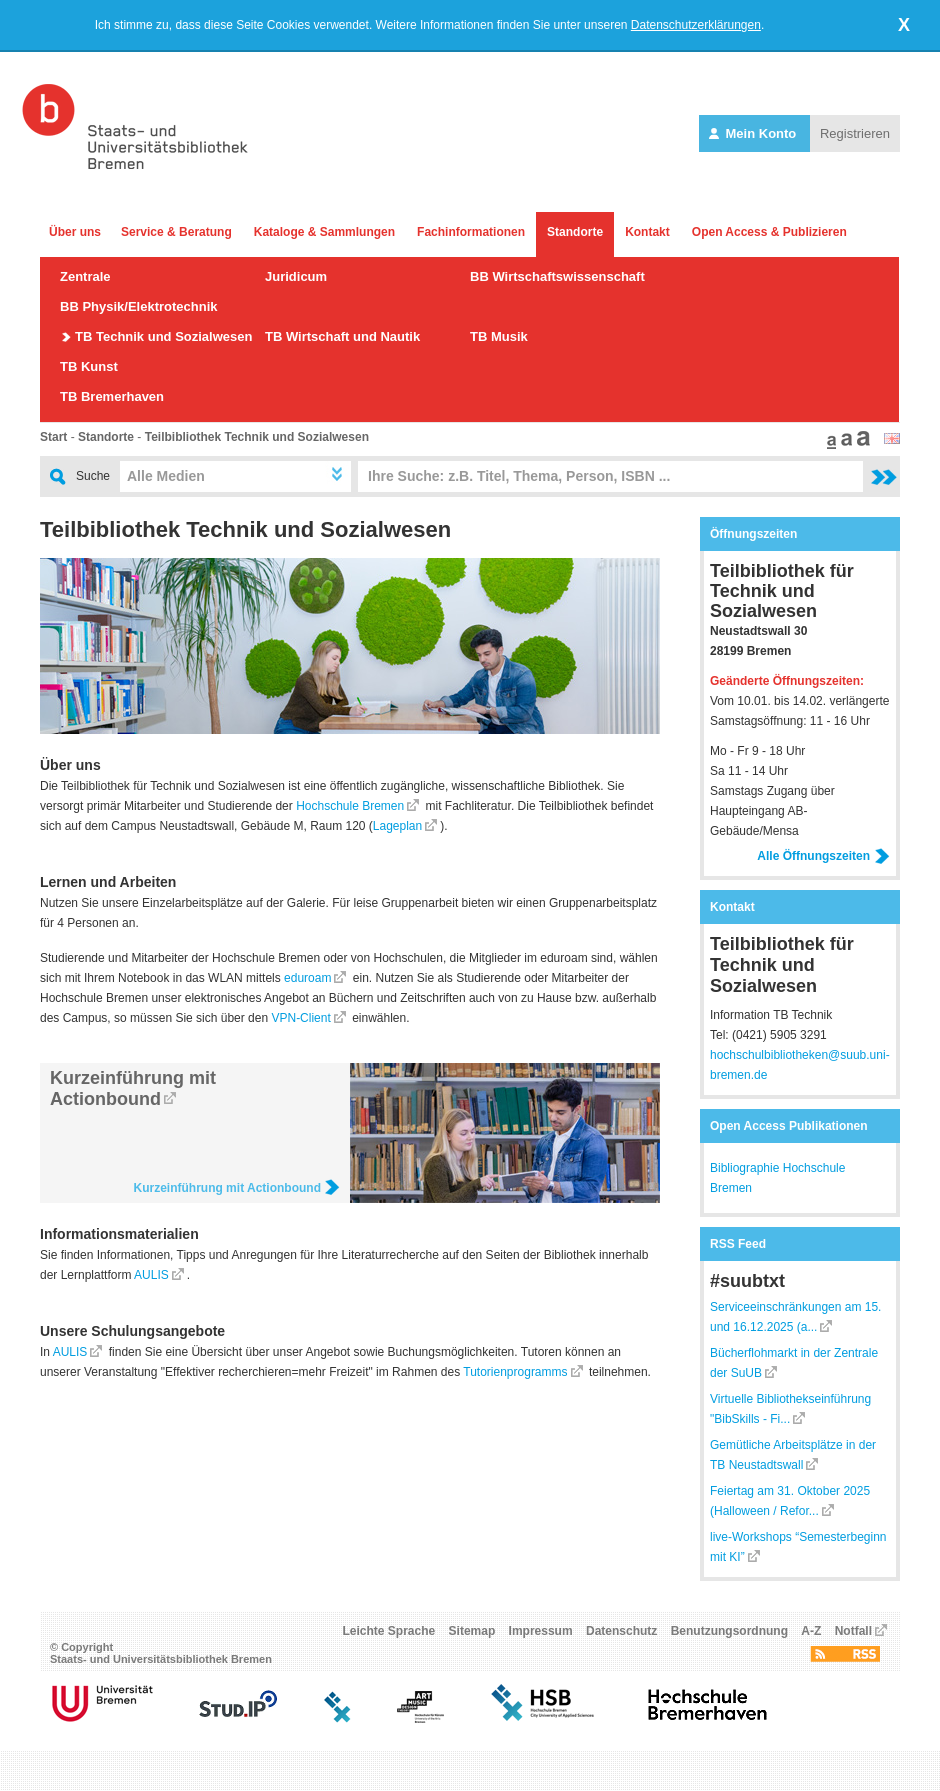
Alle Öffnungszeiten (823, 856)
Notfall (853, 1631)
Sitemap (472, 1631)
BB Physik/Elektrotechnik (139, 306)
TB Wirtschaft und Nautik (342, 336)
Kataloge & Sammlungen (324, 232)
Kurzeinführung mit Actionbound (133, 1088)
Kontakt (647, 232)
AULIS (151, 1275)
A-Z (811, 1631)
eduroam (307, 978)
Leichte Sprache (389, 1631)
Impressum (541, 1631)
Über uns (75, 232)
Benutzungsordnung (729, 1631)
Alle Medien (166, 476)
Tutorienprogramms (515, 1372)
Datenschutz (621, 1631)
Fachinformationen (471, 232)
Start (53, 437)
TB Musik (499, 336)
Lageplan (397, 826)
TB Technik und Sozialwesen (163, 336)
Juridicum (296, 276)
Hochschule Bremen (350, 806)
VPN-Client (300, 1018)
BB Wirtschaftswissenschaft (557, 276)
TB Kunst (89, 366)
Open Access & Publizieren (769, 232)
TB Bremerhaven (112, 396)
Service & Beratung (176, 232)
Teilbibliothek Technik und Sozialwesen (257, 437)
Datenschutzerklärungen (696, 25)
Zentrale (85, 276)
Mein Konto (754, 133)
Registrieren (855, 133)
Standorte (575, 232)
